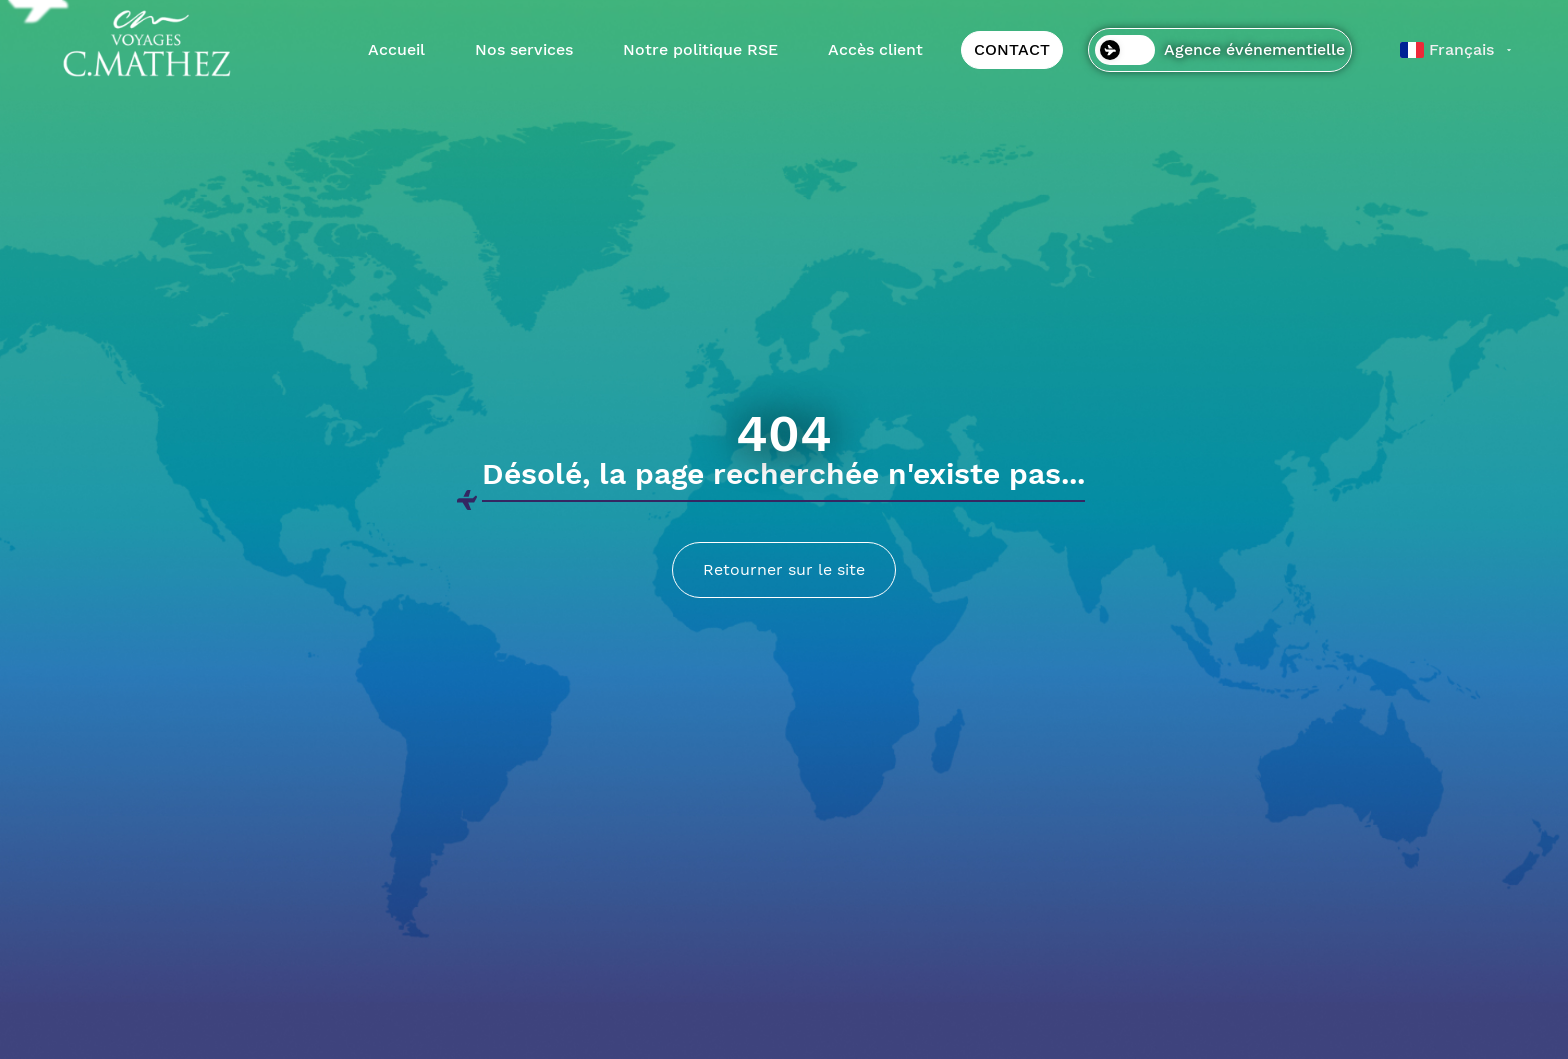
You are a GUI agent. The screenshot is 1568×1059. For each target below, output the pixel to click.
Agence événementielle (1220, 50)
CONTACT (1012, 49)
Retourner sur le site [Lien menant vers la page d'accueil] (784, 569)
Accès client (875, 49)
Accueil (396, 49)
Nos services (524, 49)
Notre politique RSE (700, 49)
